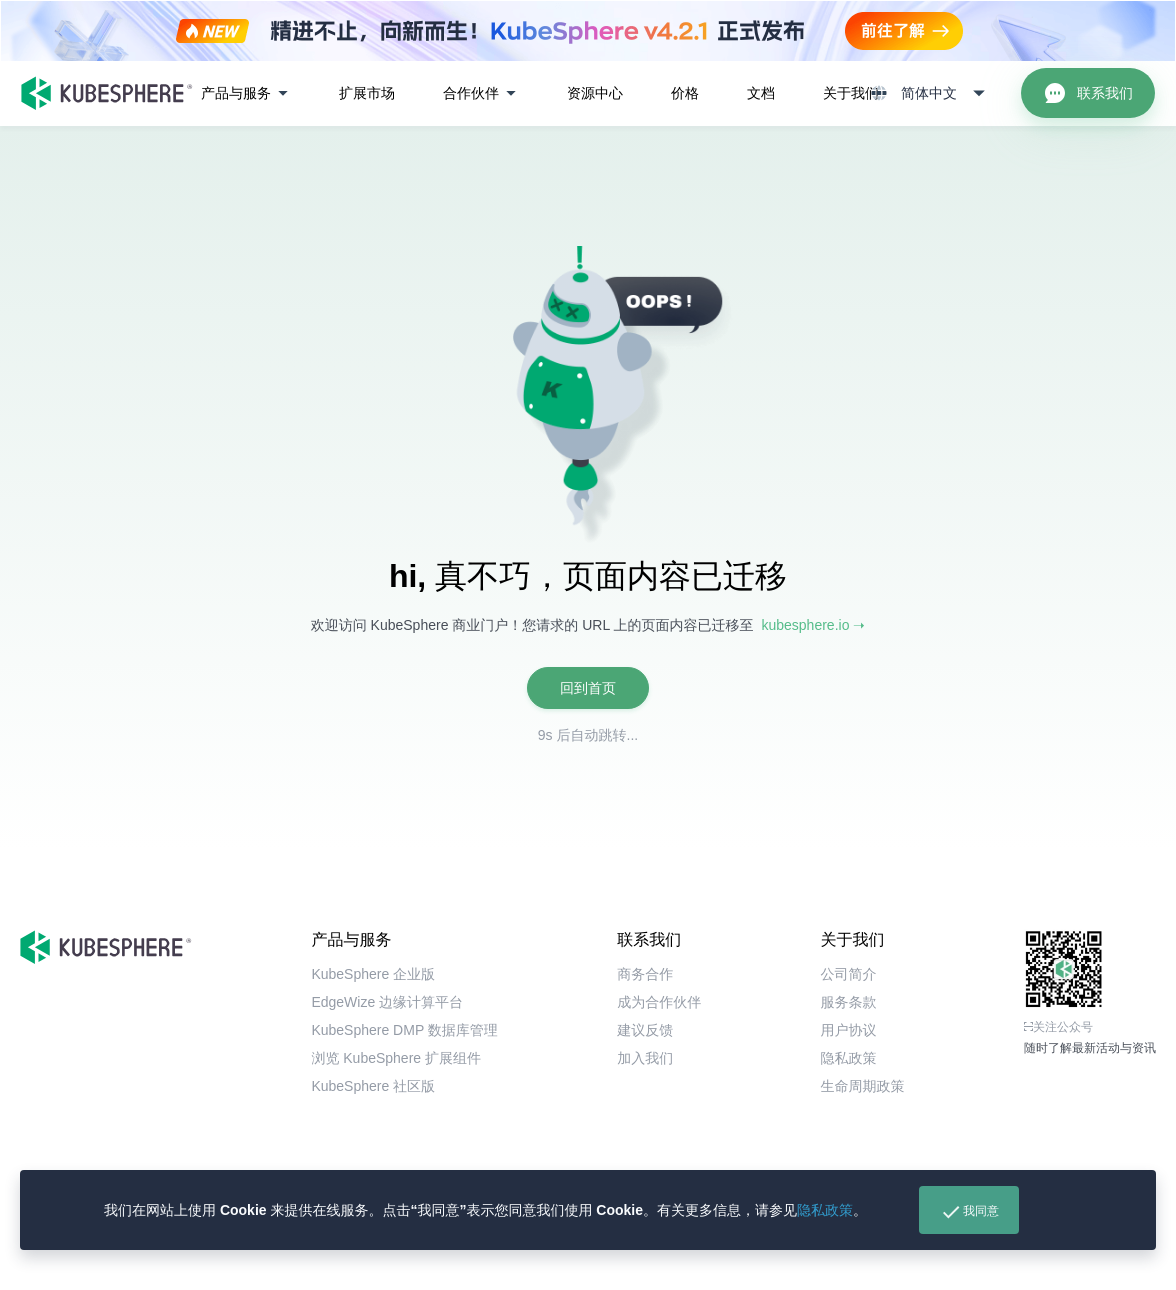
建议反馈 (645, 1030)
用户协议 (849, 1030)
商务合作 (645, 974)
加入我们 (645, 1058)
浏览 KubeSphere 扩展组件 (396, 1058)
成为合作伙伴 (659, 1002)
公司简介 (849, 974)
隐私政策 (825, 1210)
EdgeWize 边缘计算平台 (387, 1002)
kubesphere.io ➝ (813, 625)
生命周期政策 (863, 1086)
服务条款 (849, 1002)
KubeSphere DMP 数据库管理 (404, 1030)
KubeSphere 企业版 (373, 974)
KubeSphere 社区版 (373, 1086)
